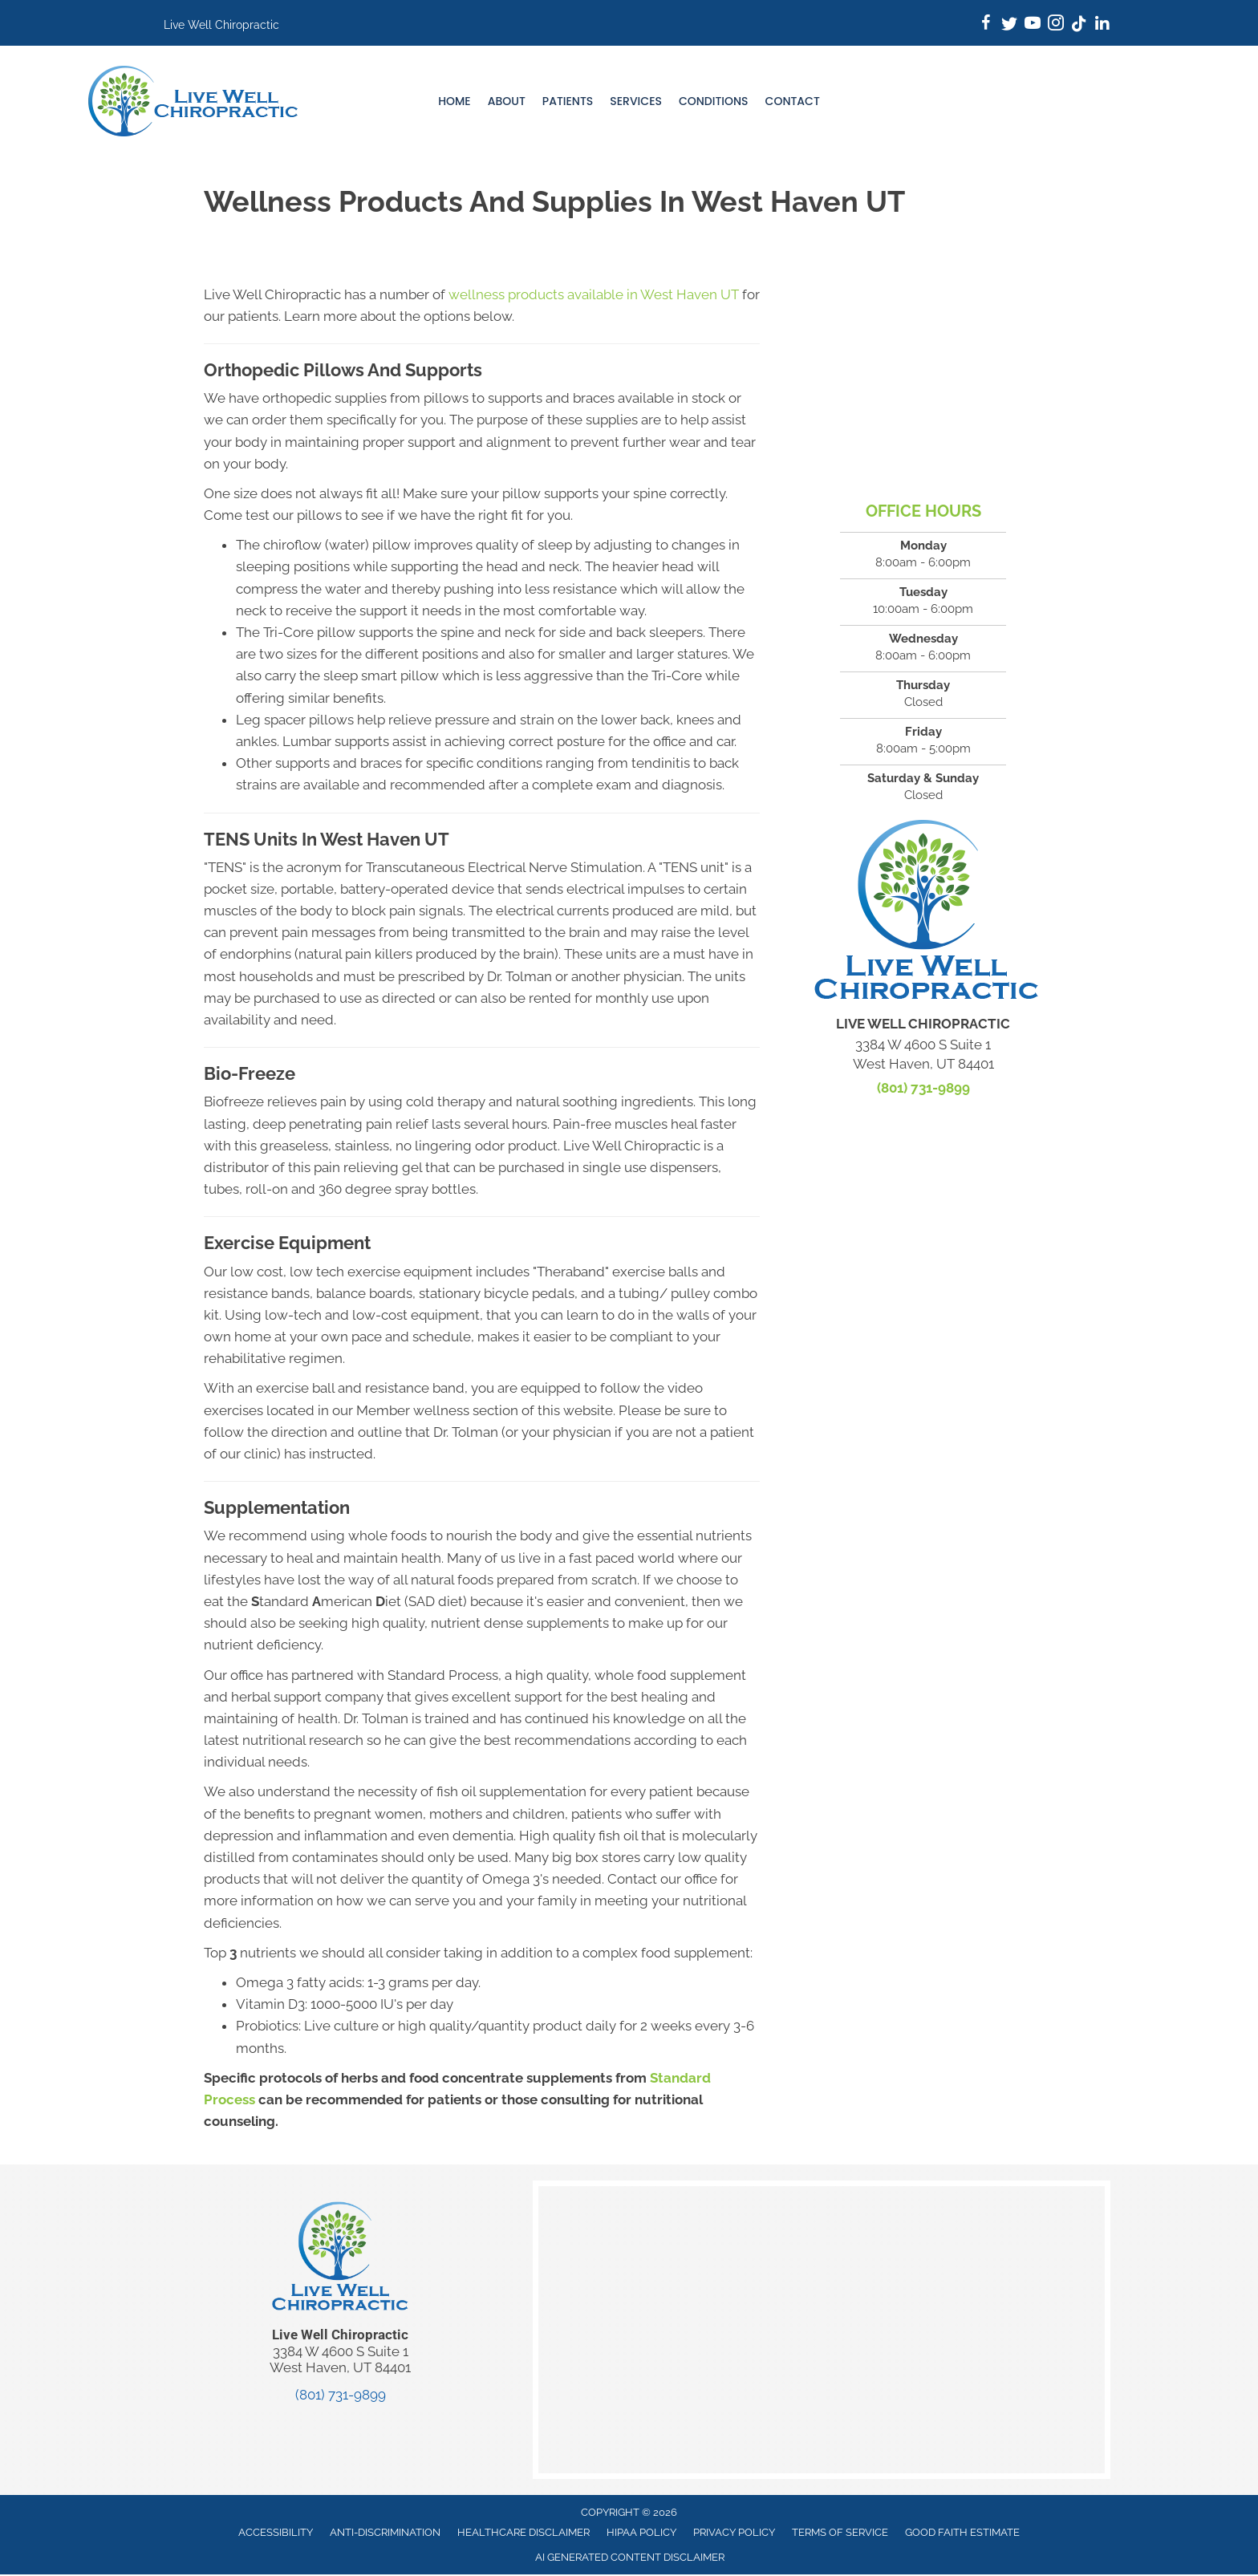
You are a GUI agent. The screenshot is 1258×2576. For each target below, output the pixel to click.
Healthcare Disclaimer (523, 2532)
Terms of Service (840, 2532)
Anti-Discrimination (385, 2532)
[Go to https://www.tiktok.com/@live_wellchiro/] (1079, 25)
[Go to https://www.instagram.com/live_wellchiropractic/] (1056, 25)
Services (636, 101)
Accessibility (275, 2532)
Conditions (714, 101)
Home (454, 101)
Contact (792, 101)
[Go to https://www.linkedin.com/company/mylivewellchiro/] (1102, 25)
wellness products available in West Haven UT (593, 294)
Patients (567, 101)
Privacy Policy (734, 2532)
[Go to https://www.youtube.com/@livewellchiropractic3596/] (1033, 25)
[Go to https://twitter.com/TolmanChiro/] (1009, 25)
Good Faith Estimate (962, 2532)
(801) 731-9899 (923, 1088)
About (507, 101)
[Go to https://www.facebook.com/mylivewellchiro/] (986, 25)
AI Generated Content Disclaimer (629, 2557)
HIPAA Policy (641, 2532)
